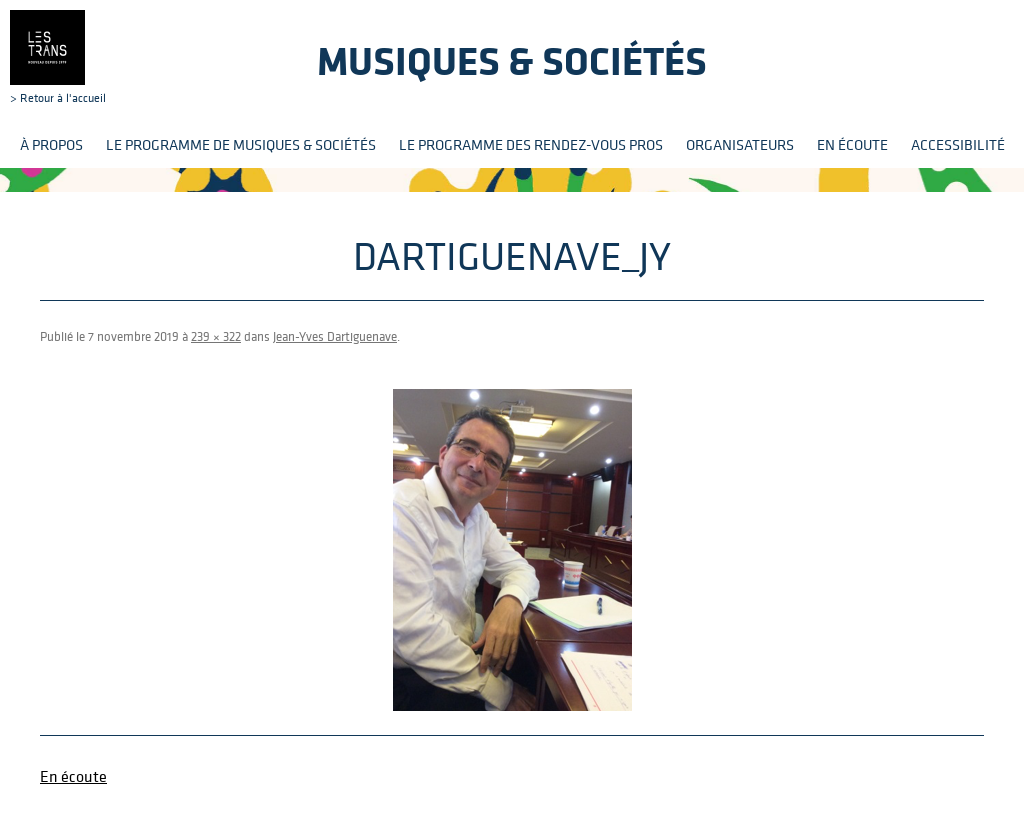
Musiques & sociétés (512, 60)
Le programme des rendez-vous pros (531, 144)
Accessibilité (958, 144)
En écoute (852, 144)
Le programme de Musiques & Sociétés (241, 144)
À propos (51, 144)
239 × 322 (216, 336)
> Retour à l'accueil (58, 57)
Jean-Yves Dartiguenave (335, 336)
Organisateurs (740, 144)
